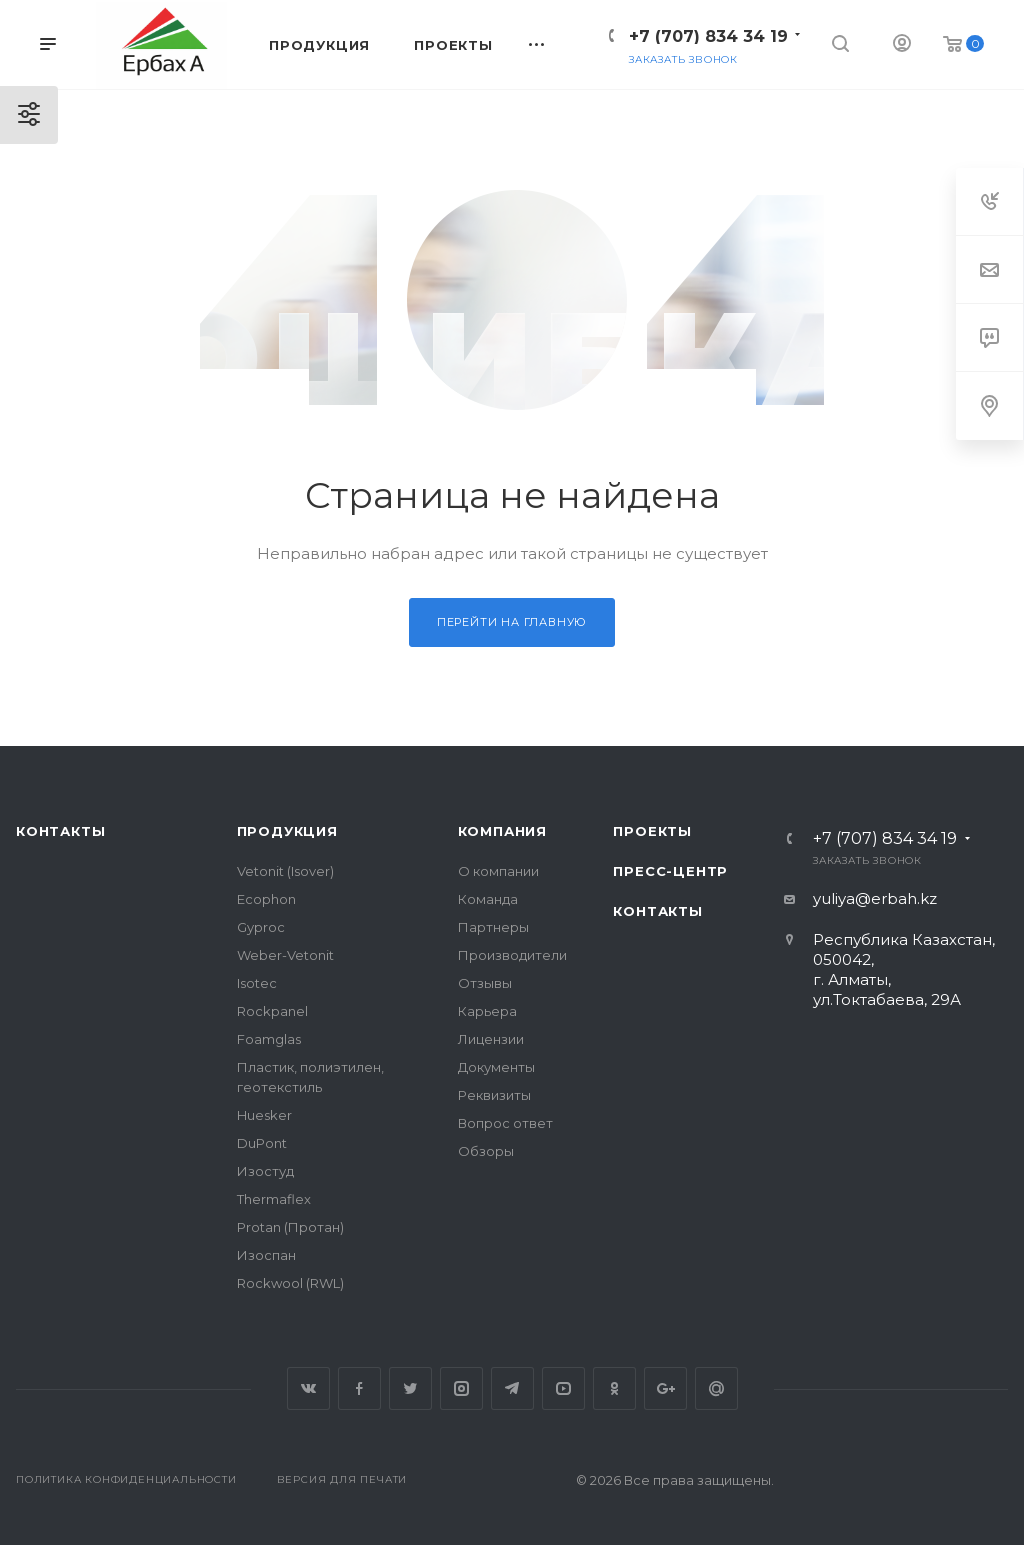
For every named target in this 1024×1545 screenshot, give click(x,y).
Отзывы (485, 983)
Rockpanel (272, 1011)
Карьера (487, 1011)
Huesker (264, 1115)
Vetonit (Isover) (285, 871)
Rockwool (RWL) (290, 1283)
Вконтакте (308, 1388)
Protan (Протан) (290, 1227)
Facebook (359, 1388)
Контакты (60, 831)
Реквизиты (494, 1095)
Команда (488, 899)
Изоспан (266, 1255)
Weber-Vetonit (285, 955)
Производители (512, 955)
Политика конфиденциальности (126, 1479)
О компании (498, 871)
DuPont (262, 1143)
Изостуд (265, 1171)
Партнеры (493, 927)
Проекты (652, 831)
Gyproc (261, 927)
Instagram (461, 1388)
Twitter (410, 1388)
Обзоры (486, 1151)
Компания (502, 831)
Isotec (257, 983)
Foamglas (269, 1039)
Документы (496, 1067)
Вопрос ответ (505, 1123)
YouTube (563, 1388)
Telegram (512, 1388)
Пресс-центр (670, 871)
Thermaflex (274, 1199)
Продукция (287, 831)
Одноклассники (614, 1388)
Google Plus (665, 1388)
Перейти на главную (512, 622)
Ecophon (266, 899)
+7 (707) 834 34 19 (708, 36)
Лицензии (491, 1039)
